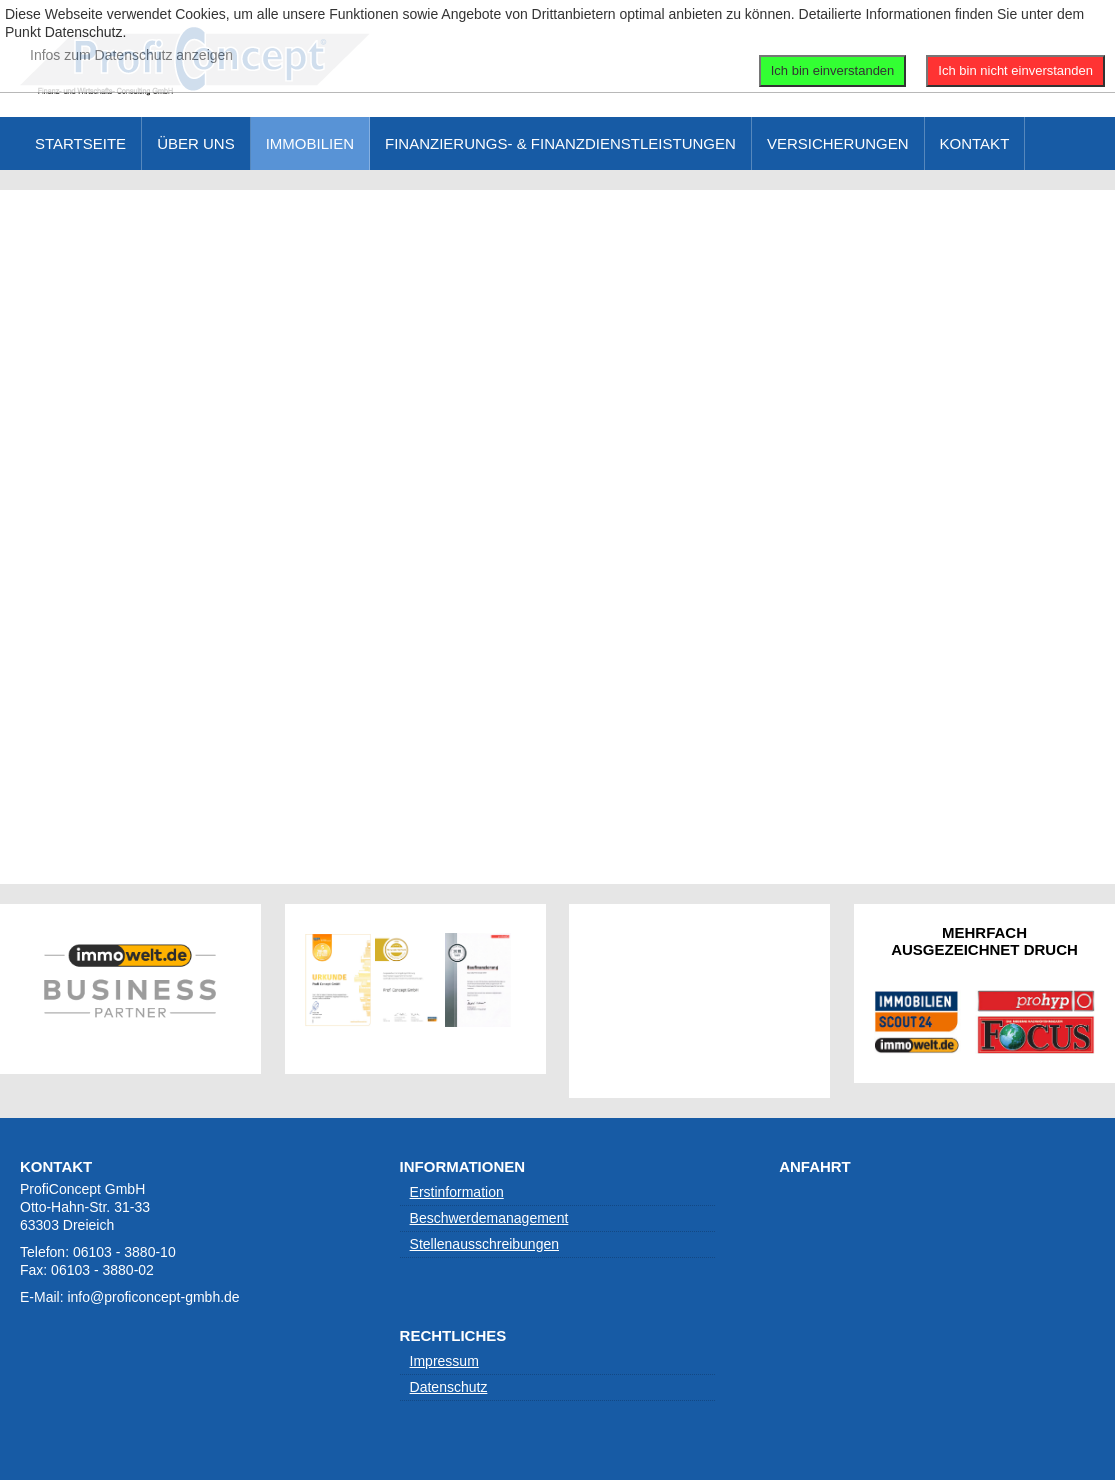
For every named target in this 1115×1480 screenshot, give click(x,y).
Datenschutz (449, 1387)
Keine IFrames (699, 999)
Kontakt (975, 143)
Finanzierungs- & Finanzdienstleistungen (560, 143)
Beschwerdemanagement (489, 1218)
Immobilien (310, 143)
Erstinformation (457, 1192)
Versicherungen (838, 143)
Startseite (80, 143)
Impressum (444, 1361)
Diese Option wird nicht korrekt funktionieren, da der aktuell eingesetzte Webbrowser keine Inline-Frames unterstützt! (557, 535)
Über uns (196, 143)
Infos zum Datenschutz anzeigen (131, 55)
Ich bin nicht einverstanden (1015, 70)
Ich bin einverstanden (833, 70)
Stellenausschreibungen (484, 1244)
